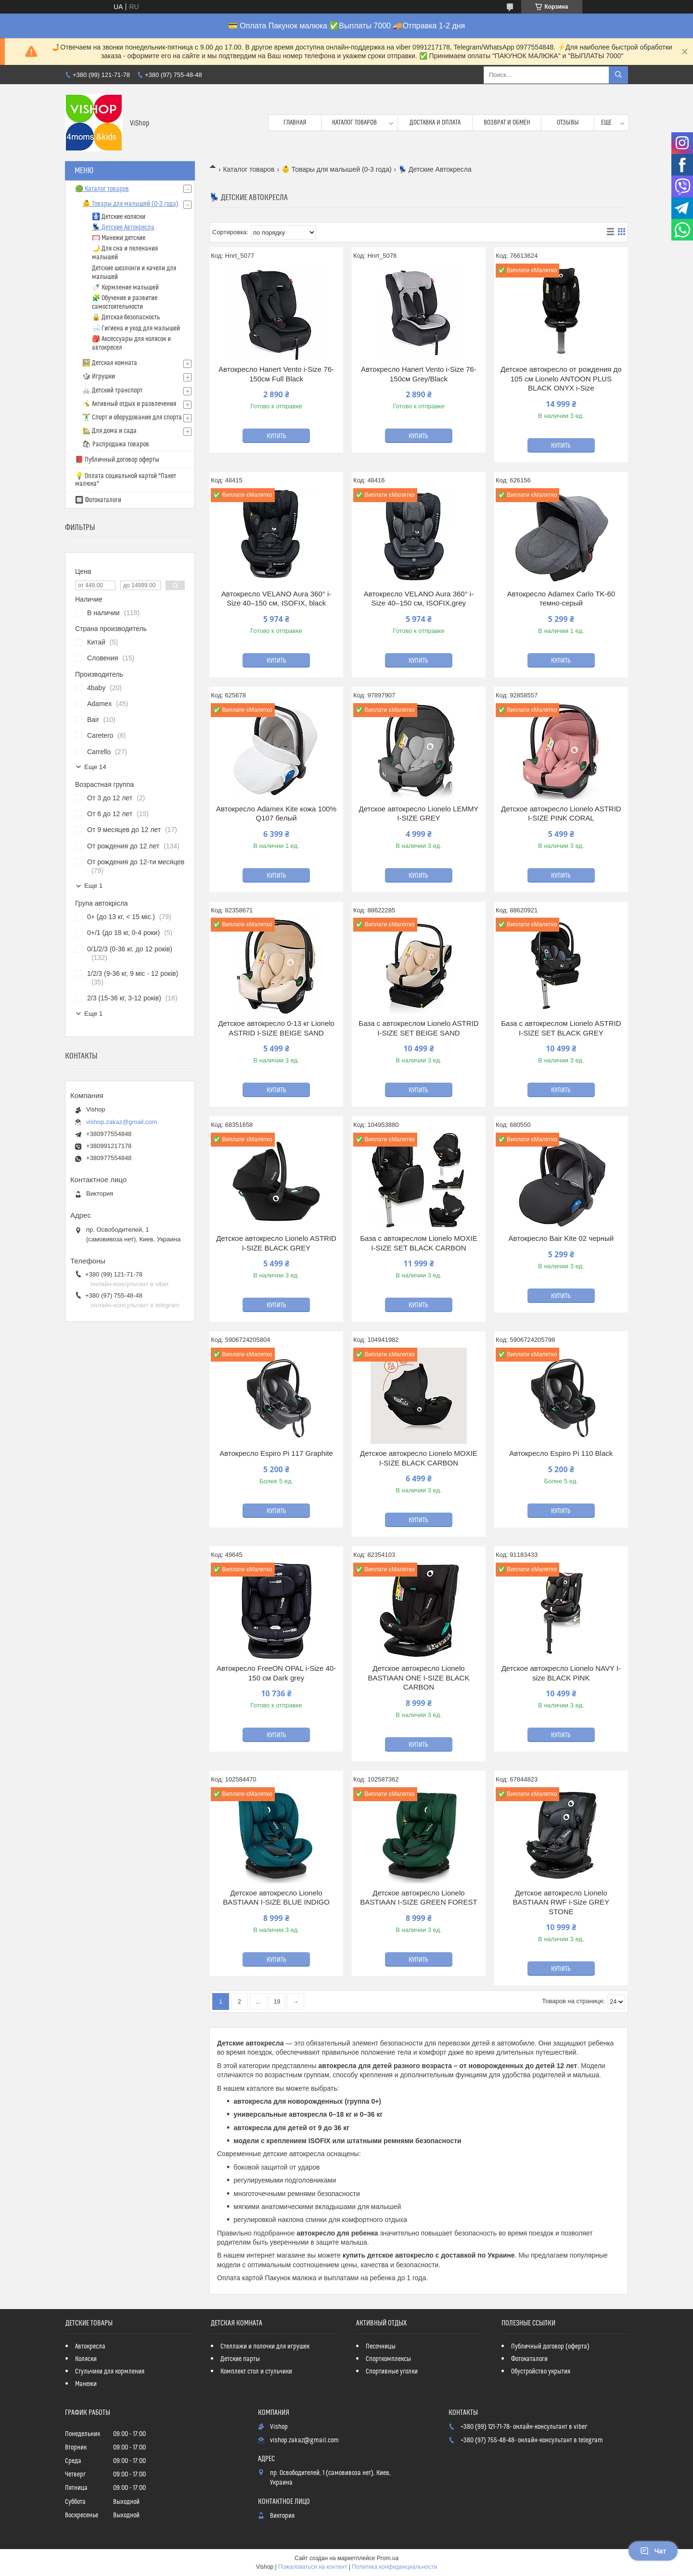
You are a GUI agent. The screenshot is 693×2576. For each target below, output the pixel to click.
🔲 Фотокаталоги (98, 500)
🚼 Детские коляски (118, 217)
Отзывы (568, 122)
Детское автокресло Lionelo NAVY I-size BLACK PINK (561, 1673)
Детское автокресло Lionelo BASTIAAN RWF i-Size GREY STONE (561, 1902)
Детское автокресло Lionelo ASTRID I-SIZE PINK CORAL (561, 813)
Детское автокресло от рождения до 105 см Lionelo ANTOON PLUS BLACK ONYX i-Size (561, 378)
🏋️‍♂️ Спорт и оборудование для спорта (132, 417)
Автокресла (90, 2346)
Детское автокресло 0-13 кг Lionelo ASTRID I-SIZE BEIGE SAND (276, 1028)
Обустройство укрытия (540, 2371)
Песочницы (381, 2346)
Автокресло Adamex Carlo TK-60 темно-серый (561, 598)
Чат (653, 2551)
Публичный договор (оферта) (550, 2346)
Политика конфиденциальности (394, 2566)
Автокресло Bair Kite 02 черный (561, 1238)
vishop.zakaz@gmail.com (121, 1121)
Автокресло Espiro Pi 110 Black (561, 1453)
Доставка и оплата (435, 122)
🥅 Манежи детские (118, 238)
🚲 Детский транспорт (112, 390)
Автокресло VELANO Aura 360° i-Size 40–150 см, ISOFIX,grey (419, 598)
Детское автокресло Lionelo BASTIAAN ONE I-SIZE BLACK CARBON (419, 1677)
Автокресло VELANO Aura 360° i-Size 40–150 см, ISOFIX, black (276, 598)
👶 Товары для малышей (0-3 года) (337, 169)
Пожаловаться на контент (312, 2566)
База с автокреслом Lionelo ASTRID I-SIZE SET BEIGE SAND (418, 1028)
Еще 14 (95, 766)
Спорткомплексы (388, 2359)
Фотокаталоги (529, 2359)
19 (277, 2001)
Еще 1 (93, 885)
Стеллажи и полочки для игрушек (264, 2346)
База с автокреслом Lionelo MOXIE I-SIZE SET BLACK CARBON (418, 1243)
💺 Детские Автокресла (123, 227)
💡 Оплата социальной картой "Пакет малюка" (125, 480)
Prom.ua (387, 2558)
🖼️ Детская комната (109, 363)
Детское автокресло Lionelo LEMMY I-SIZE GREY (419, 813)
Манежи (86, 2384)
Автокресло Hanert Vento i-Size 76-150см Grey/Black (418, 374)
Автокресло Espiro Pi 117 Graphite (276, 1453)
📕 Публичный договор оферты (117, 460)
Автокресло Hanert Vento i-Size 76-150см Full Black (276, 374)
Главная (295, 122)
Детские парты (240, 2359)
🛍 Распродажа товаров (115, 444)
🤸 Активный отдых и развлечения (129, 404)
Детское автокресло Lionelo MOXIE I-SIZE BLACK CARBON (418, 1458)
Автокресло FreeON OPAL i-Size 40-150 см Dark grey (276, 1673)
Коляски (86, 2359)
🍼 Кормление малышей (125, 287)
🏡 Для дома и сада (109, 431)
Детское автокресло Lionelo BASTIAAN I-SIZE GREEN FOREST (418, 1898)
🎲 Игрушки (98, 376)
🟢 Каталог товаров (102, 189)
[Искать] (618, 75)
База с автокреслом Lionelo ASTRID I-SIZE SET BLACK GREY (561, 1028)
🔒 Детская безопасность (126, 317)
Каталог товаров (354, 122)
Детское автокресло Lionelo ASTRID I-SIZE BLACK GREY (276, 1243)
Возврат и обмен (507, 122)
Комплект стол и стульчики (256, 2371)
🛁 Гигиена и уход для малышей (136, 328)
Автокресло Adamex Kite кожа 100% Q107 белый (276, 813)
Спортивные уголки (392, 2371)
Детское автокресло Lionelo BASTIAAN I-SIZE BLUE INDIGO (276, 1898)
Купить (276, 436)
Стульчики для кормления (109, 2371)
